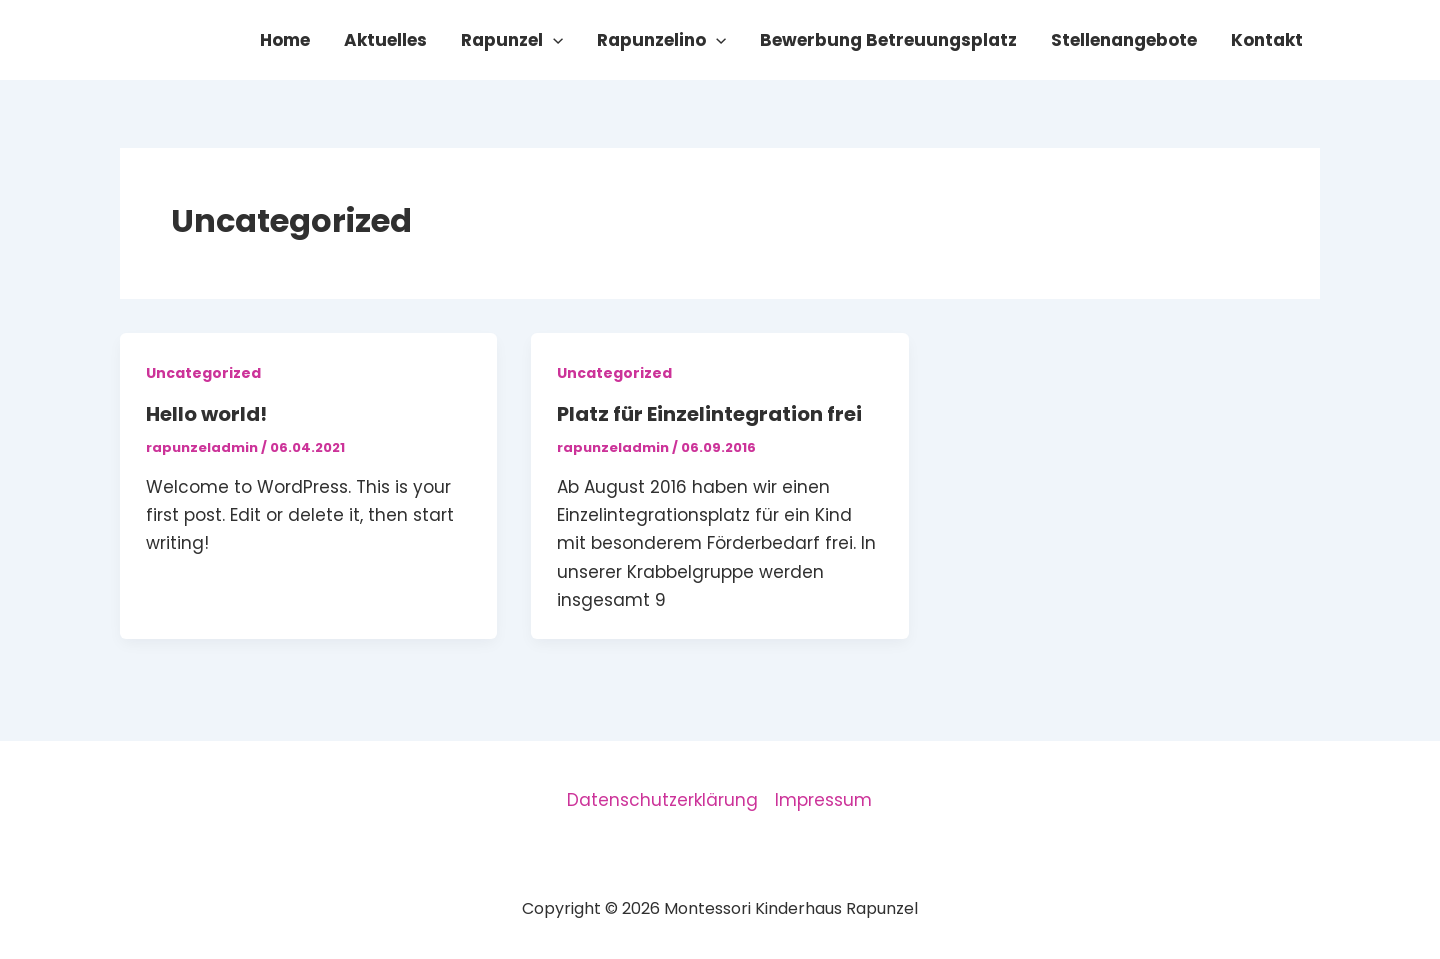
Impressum (823, 800)
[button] (553, 40)
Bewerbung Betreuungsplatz (888, 40)
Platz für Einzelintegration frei (709, 414)
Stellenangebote (1124, 40)
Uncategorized (203, 373)
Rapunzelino (661, 40)
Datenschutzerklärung (662, 800)
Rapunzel (512, 40)
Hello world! (206, 414)
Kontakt (1267, 40)
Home (285, 40)
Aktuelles (385, 40)
